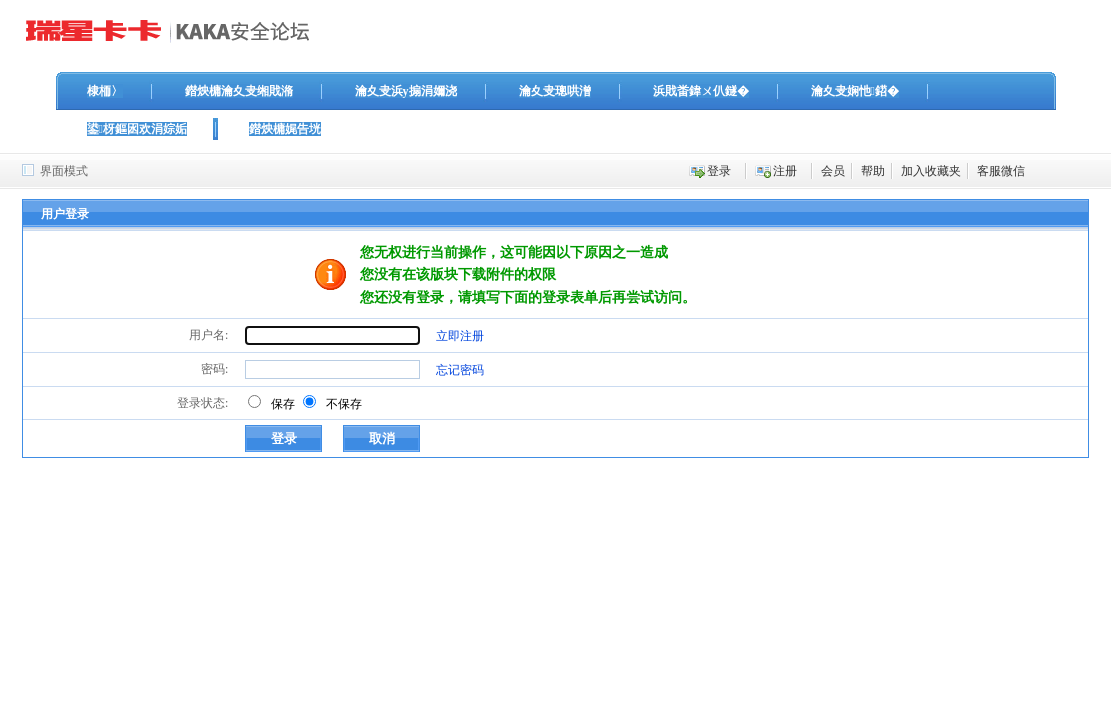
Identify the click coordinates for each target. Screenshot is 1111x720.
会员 (833, 171)
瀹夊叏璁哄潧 (555, 91)
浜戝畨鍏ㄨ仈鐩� (701, 91)
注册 (785, 171)
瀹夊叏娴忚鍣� (855, 91)
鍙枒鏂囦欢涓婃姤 (137, 129)
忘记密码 (460, 370)
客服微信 (1001, 171)
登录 (719, 171)
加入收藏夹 (931, 171)
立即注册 (460, 336)
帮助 (873, 171)
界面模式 (64, 171)
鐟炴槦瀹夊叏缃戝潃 (239, 91)
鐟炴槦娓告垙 (285, 129)
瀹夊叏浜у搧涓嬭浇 (406, 91)
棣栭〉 (105, 91)
